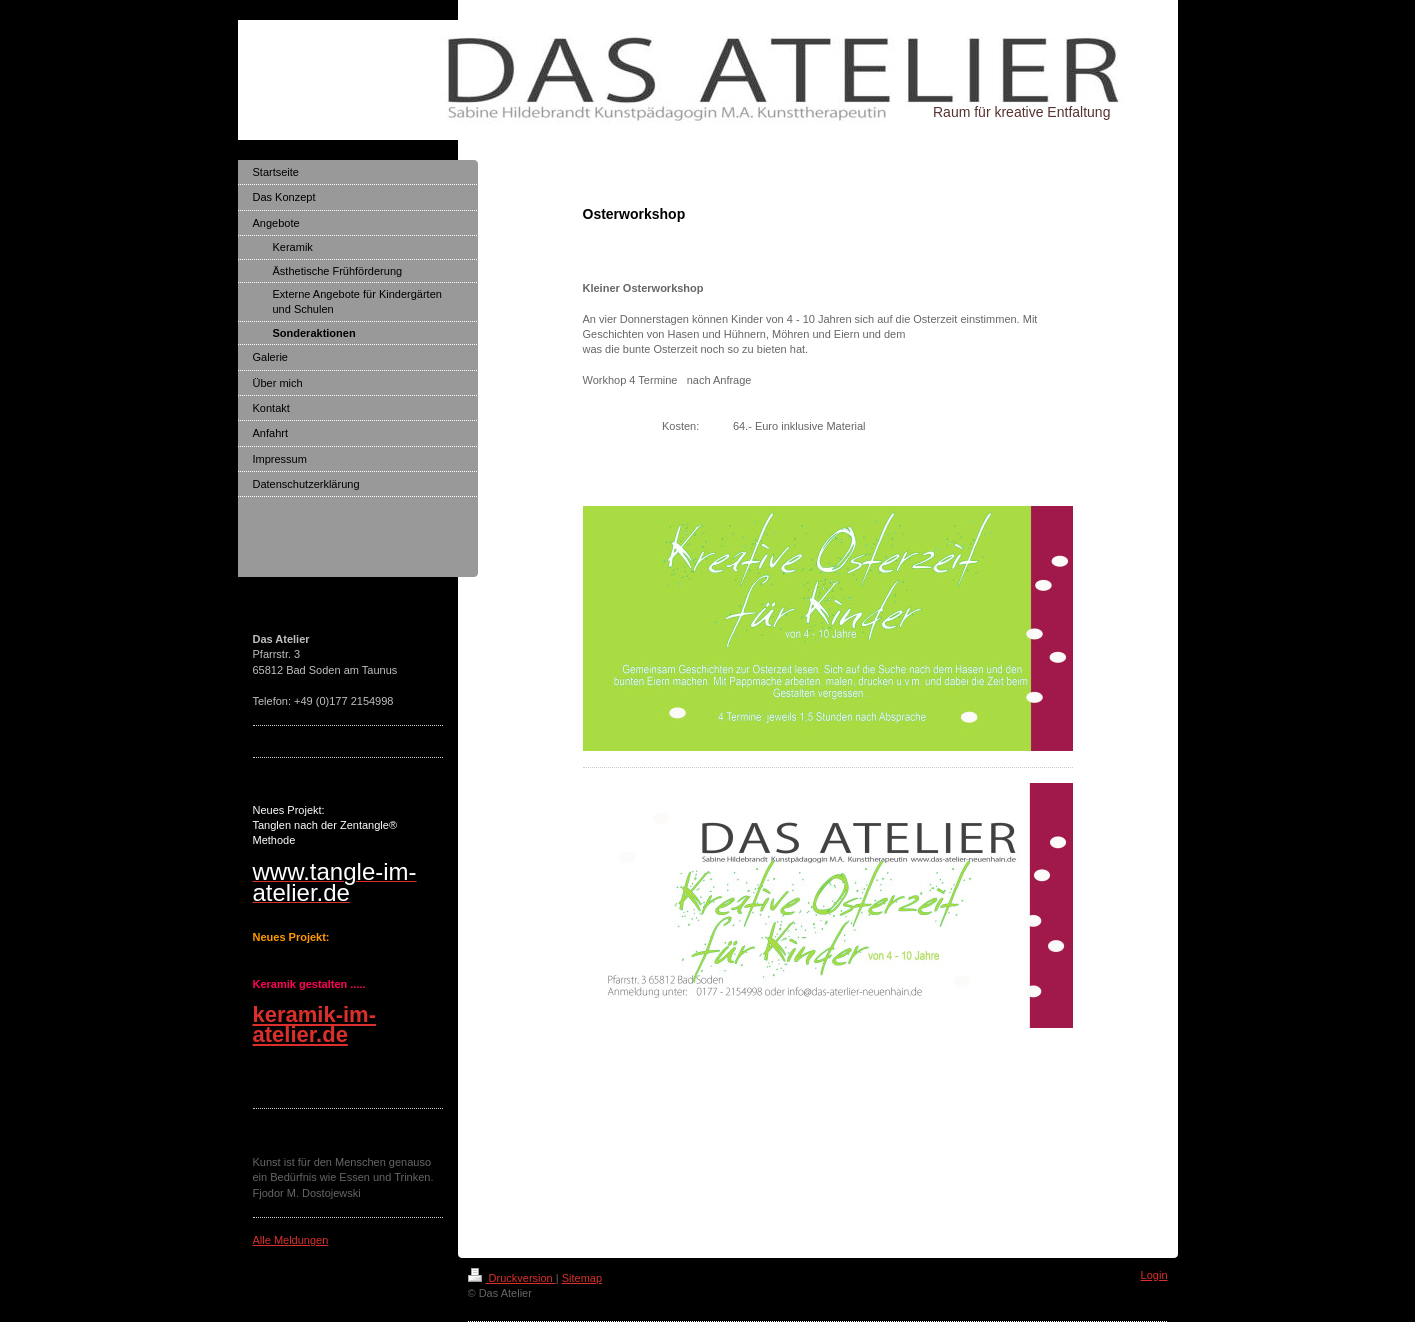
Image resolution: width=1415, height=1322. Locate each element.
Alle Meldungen (291, 1240)
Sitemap (582, 1278)
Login (1154, 1275)
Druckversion (512, 1278)
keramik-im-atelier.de (315, 1024)
